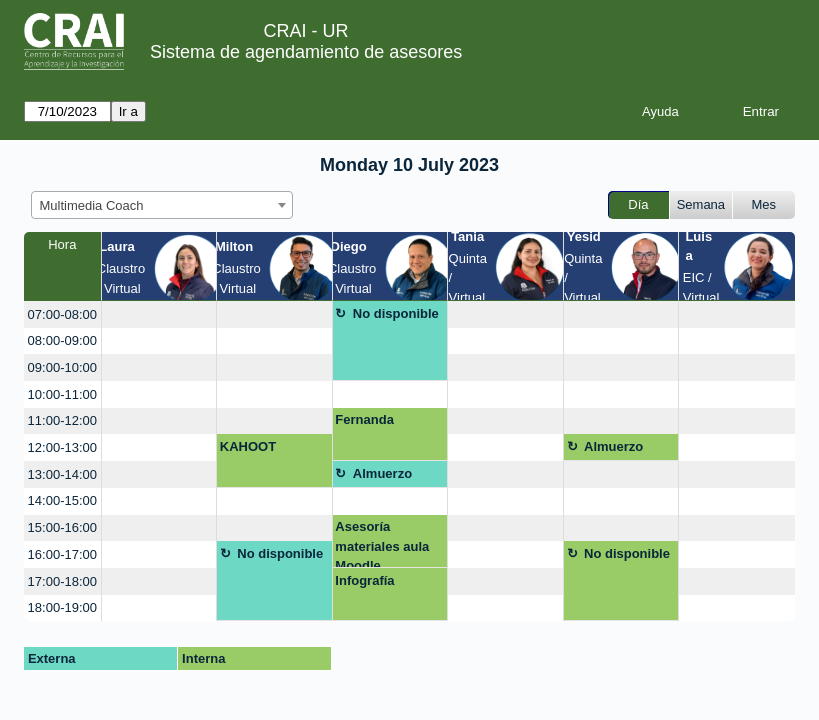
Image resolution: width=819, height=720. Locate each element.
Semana (701, 204)
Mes (764, 204)
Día (638, 204)
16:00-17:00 (62, 554)
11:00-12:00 (62, 420)
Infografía (364, 580)
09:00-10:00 (62, 367)
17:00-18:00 (62, 581)
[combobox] (162, 205)
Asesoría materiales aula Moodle (382, 543)
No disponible (396, 313)
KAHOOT (248, 446)
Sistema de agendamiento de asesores (306, 52)
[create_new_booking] (159, 314)
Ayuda (660, 111)
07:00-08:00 (62, 314)
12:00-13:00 (62, 447)
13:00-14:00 (62, 474)
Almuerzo (613, 446)
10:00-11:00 (62, 394)
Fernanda (364, 419)
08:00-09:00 (62, 340)
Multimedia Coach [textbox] (92, 205)
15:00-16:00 (62, 527)
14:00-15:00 (62, 500)
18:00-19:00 (62, 607)
